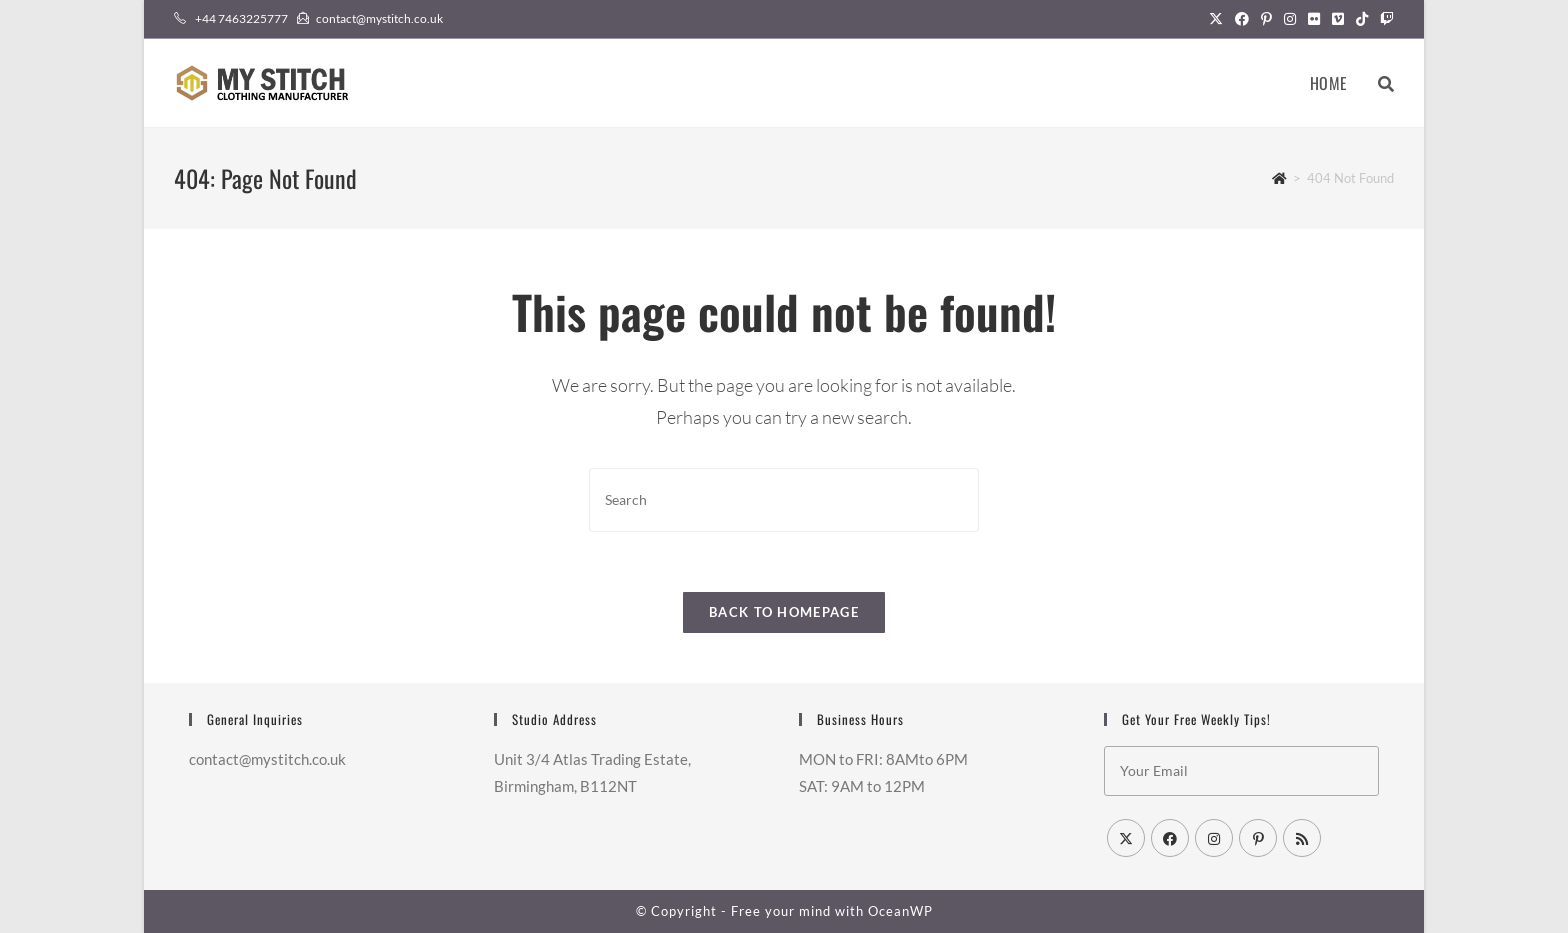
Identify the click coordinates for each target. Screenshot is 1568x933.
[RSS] (1302, 838)
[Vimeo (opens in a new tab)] (1338, 19)
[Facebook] (1170, 838)
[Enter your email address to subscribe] (1241, 771)
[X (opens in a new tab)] (1216, 19)
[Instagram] (1214, 838)
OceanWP (900, 911)
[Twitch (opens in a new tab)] (1384, 19)
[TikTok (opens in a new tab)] (1362, 19)
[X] (1126, 838)
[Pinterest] (1258, 838)
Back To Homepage (784, 612)
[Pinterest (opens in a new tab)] (1266, 19)
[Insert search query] (784, 499)
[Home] (1279, 178)
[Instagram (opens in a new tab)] (1290, 19)
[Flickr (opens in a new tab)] (1314, 19)
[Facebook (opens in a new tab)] (1242, 19)
